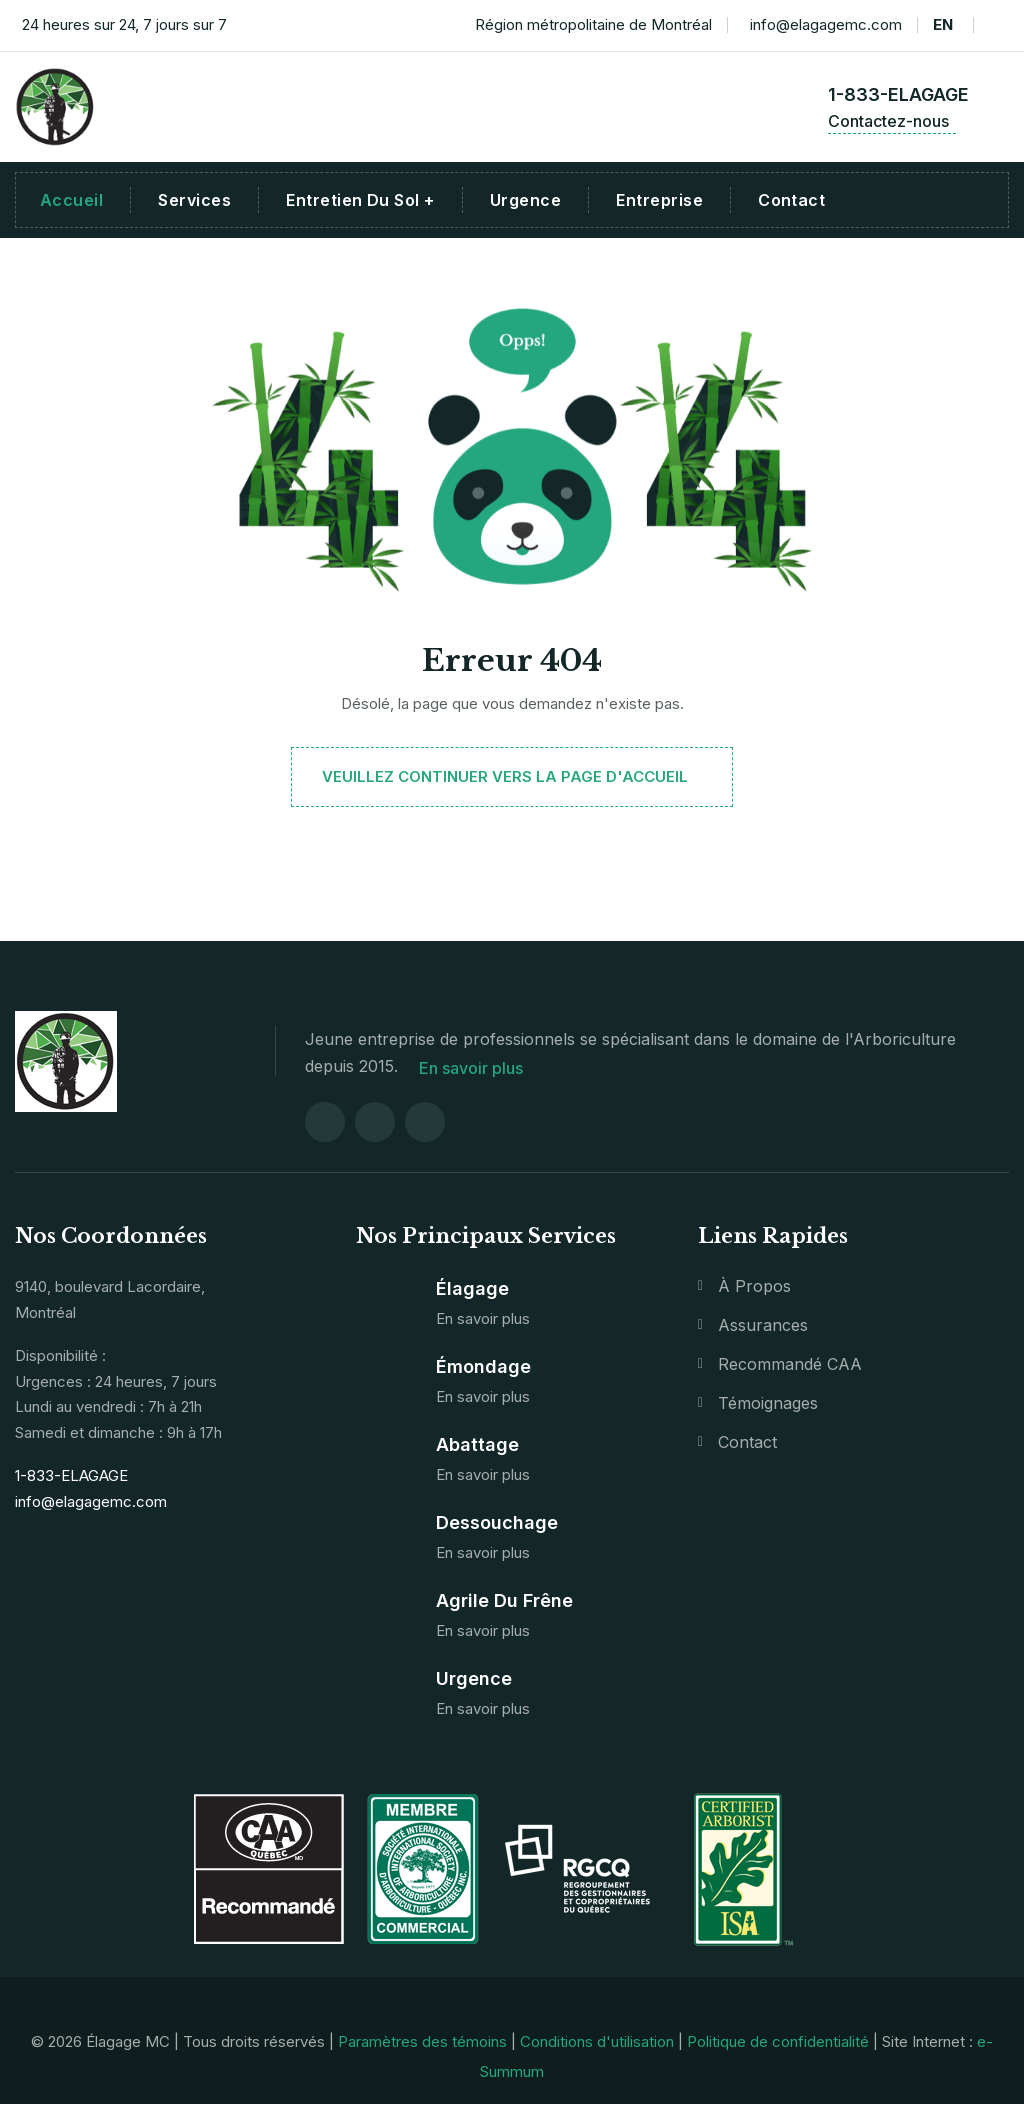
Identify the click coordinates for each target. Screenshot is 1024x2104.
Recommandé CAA (790, 1362)
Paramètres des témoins (422, 2038)
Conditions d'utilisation (597, 2038)
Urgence (525, 200)
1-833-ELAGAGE (898, 94)
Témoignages (768, 1401)
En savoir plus (477, 1066)
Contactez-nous (892, 121)
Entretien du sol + (360, 200)
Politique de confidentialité (778, 2038)
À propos (754, 1284)
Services (194, 200)
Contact (791, 200)
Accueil (71, 200)
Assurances (763, 1323)
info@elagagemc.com (822, 25)
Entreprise (659, 200)
